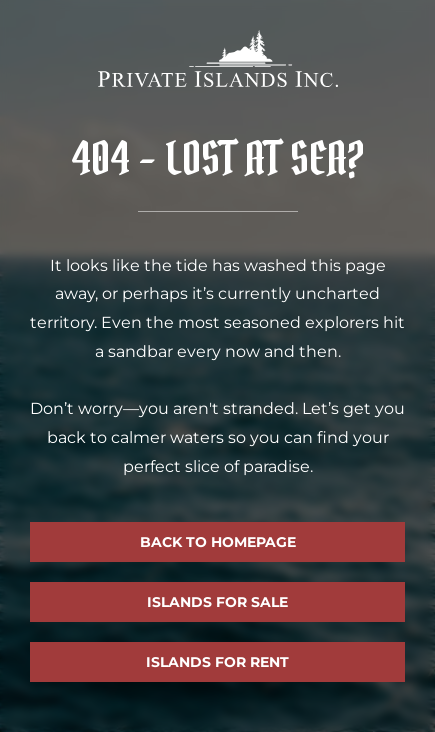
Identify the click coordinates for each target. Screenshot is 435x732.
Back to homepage (218, 542)
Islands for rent (217, 662)
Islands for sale (217, 602)
